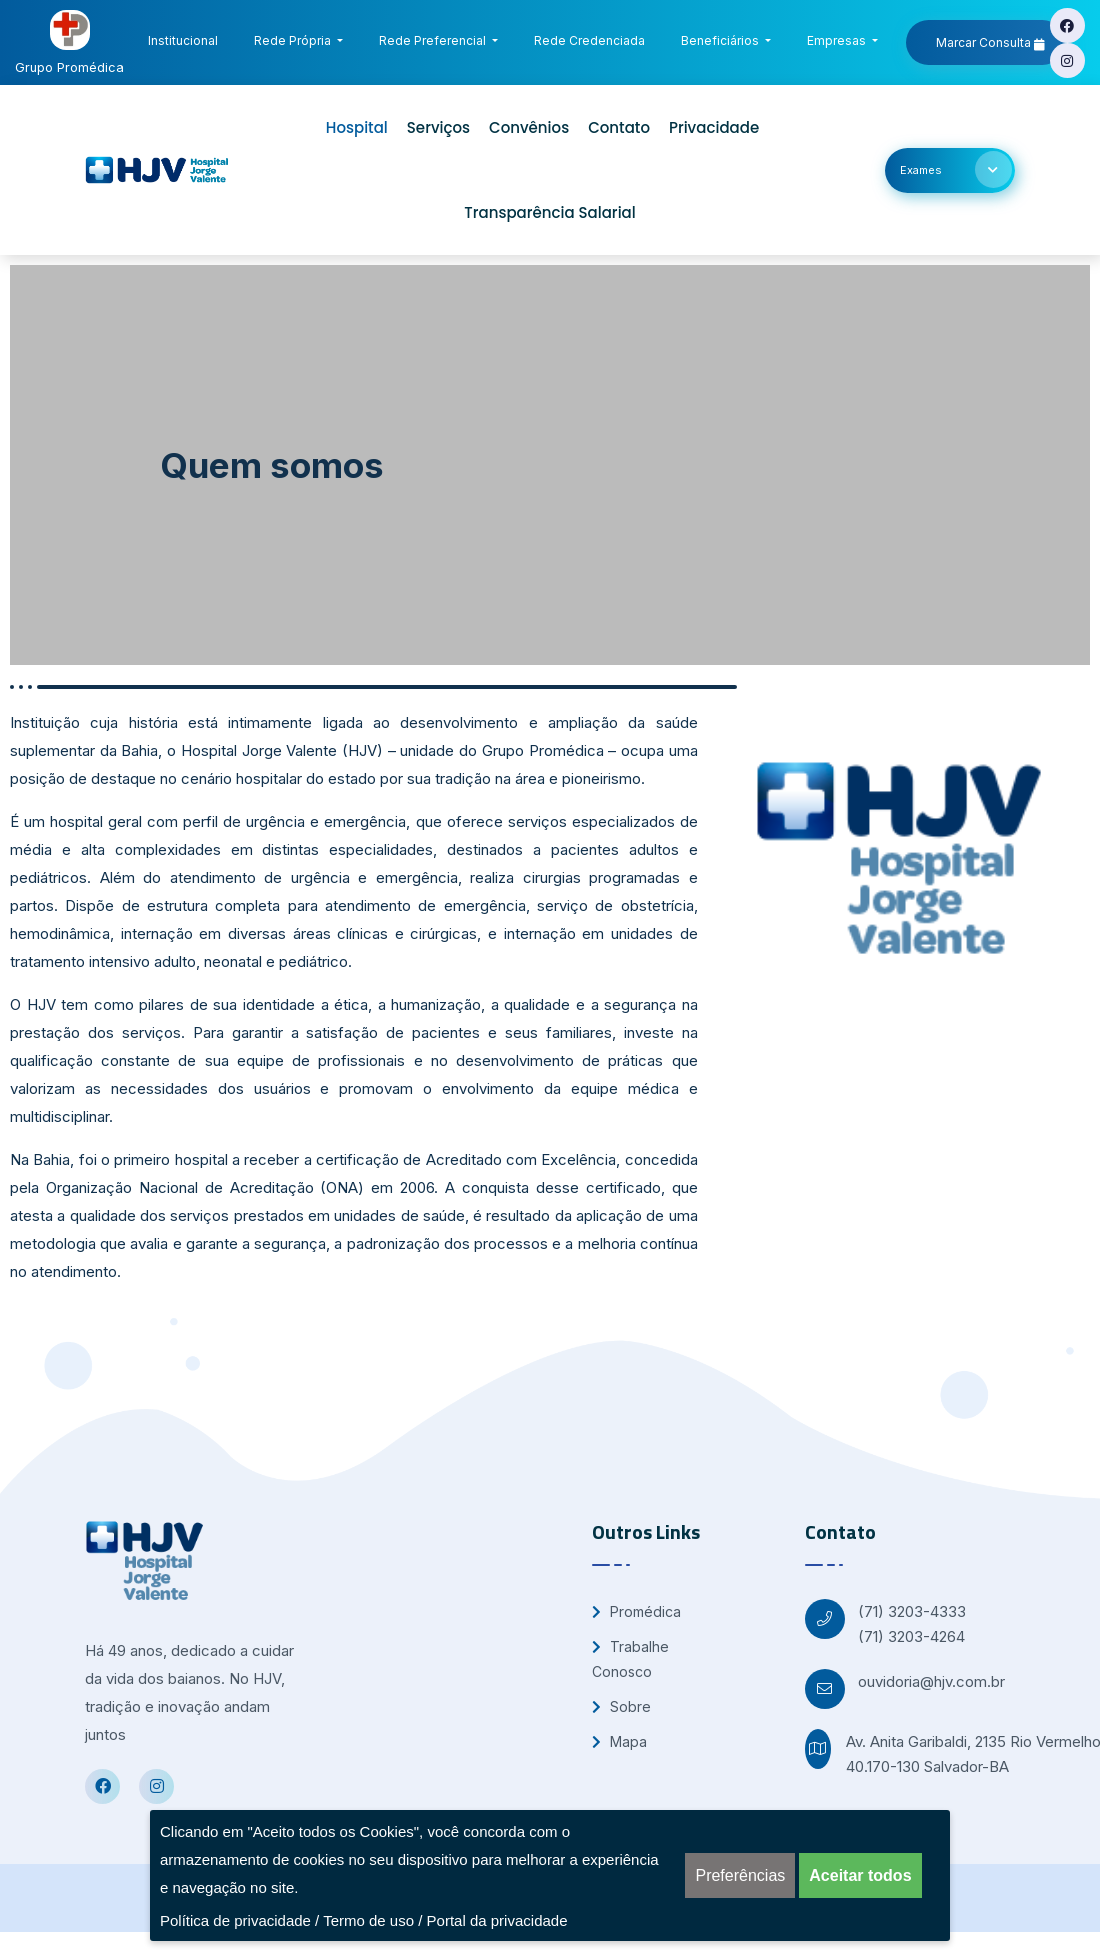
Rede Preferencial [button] (434, 40)
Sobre (621, 1706)
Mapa (619, 1741)
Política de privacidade (235, 1920)
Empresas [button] (838, 40)
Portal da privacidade (497, 1920)
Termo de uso (368, 1920)
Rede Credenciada (593, 37)
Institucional (187, 37)
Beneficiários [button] (721, 40)
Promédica (636, 1611)
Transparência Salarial (549, 212)
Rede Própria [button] (294, 40)
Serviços (438, 127)
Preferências (740, 1875)
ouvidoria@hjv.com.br (931, 1681)
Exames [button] (956, 169)
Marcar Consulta (990, 43)
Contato (619, 127)
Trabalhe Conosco (630, 1659)
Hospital (357, 127)
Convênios (529, 127)
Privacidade (714, 127)
